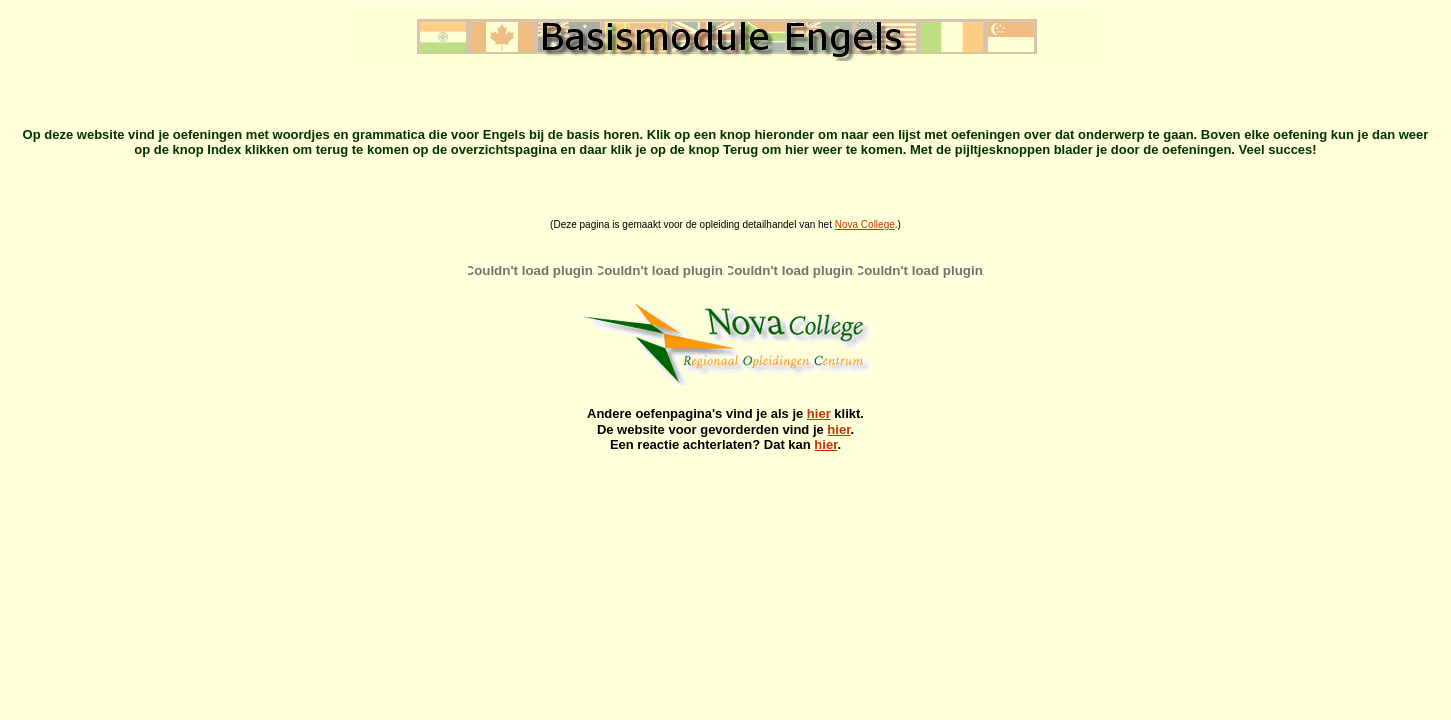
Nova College (865, 224)
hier (819, 413)
